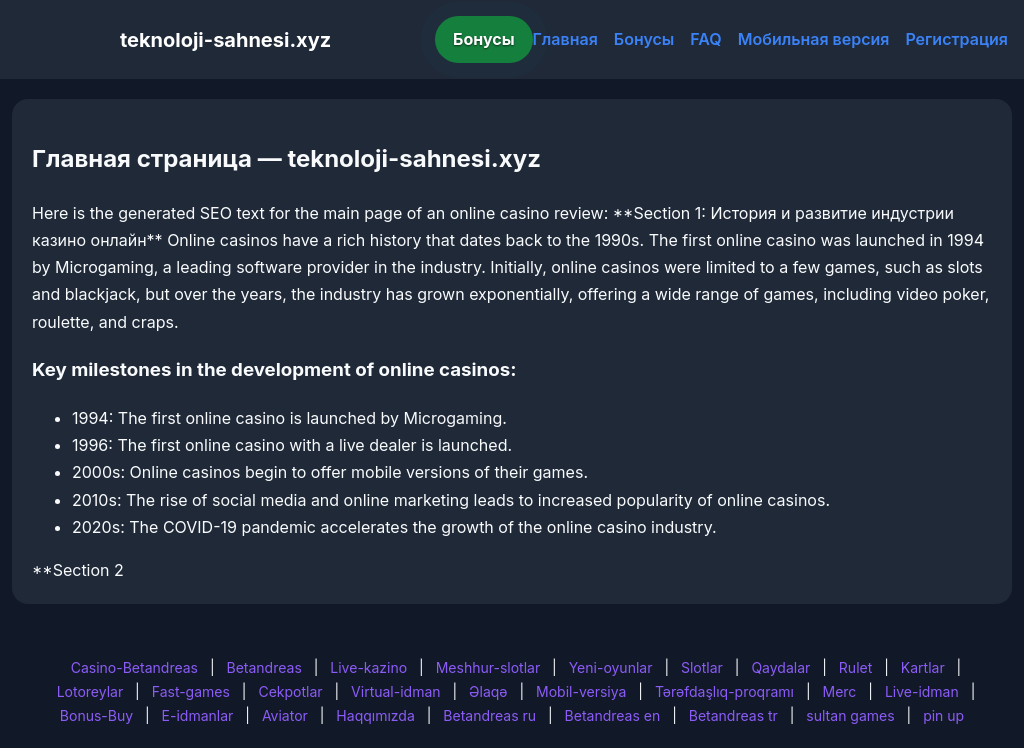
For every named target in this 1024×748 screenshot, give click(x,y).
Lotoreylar (90, 691)
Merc (840, 691)
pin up (943, 715)
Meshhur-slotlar (488, 667)
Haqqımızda (375, 715)
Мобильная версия (814, 39)
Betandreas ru (489, 715)
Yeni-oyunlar (611, 667)
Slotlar (702, 667)
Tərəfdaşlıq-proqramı (724, 691)
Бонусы (484, 39)
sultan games (850, 715)
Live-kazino (368, 667)
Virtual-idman (395, 691)
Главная (565, 39)
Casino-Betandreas (134, 667)
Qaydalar (780, 667)
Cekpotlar (290, 691)
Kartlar (923, 667)
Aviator (285, 715)
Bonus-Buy (96, 715)
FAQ (705, 39)
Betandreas (264, 667)
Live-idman (922, 691)
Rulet (855, 667)
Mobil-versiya (581, 691)
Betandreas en (613, 715)
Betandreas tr (733, 715)
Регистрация (956, 39)
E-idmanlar (198, 715)
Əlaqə (488, 691)
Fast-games (191, 691)
